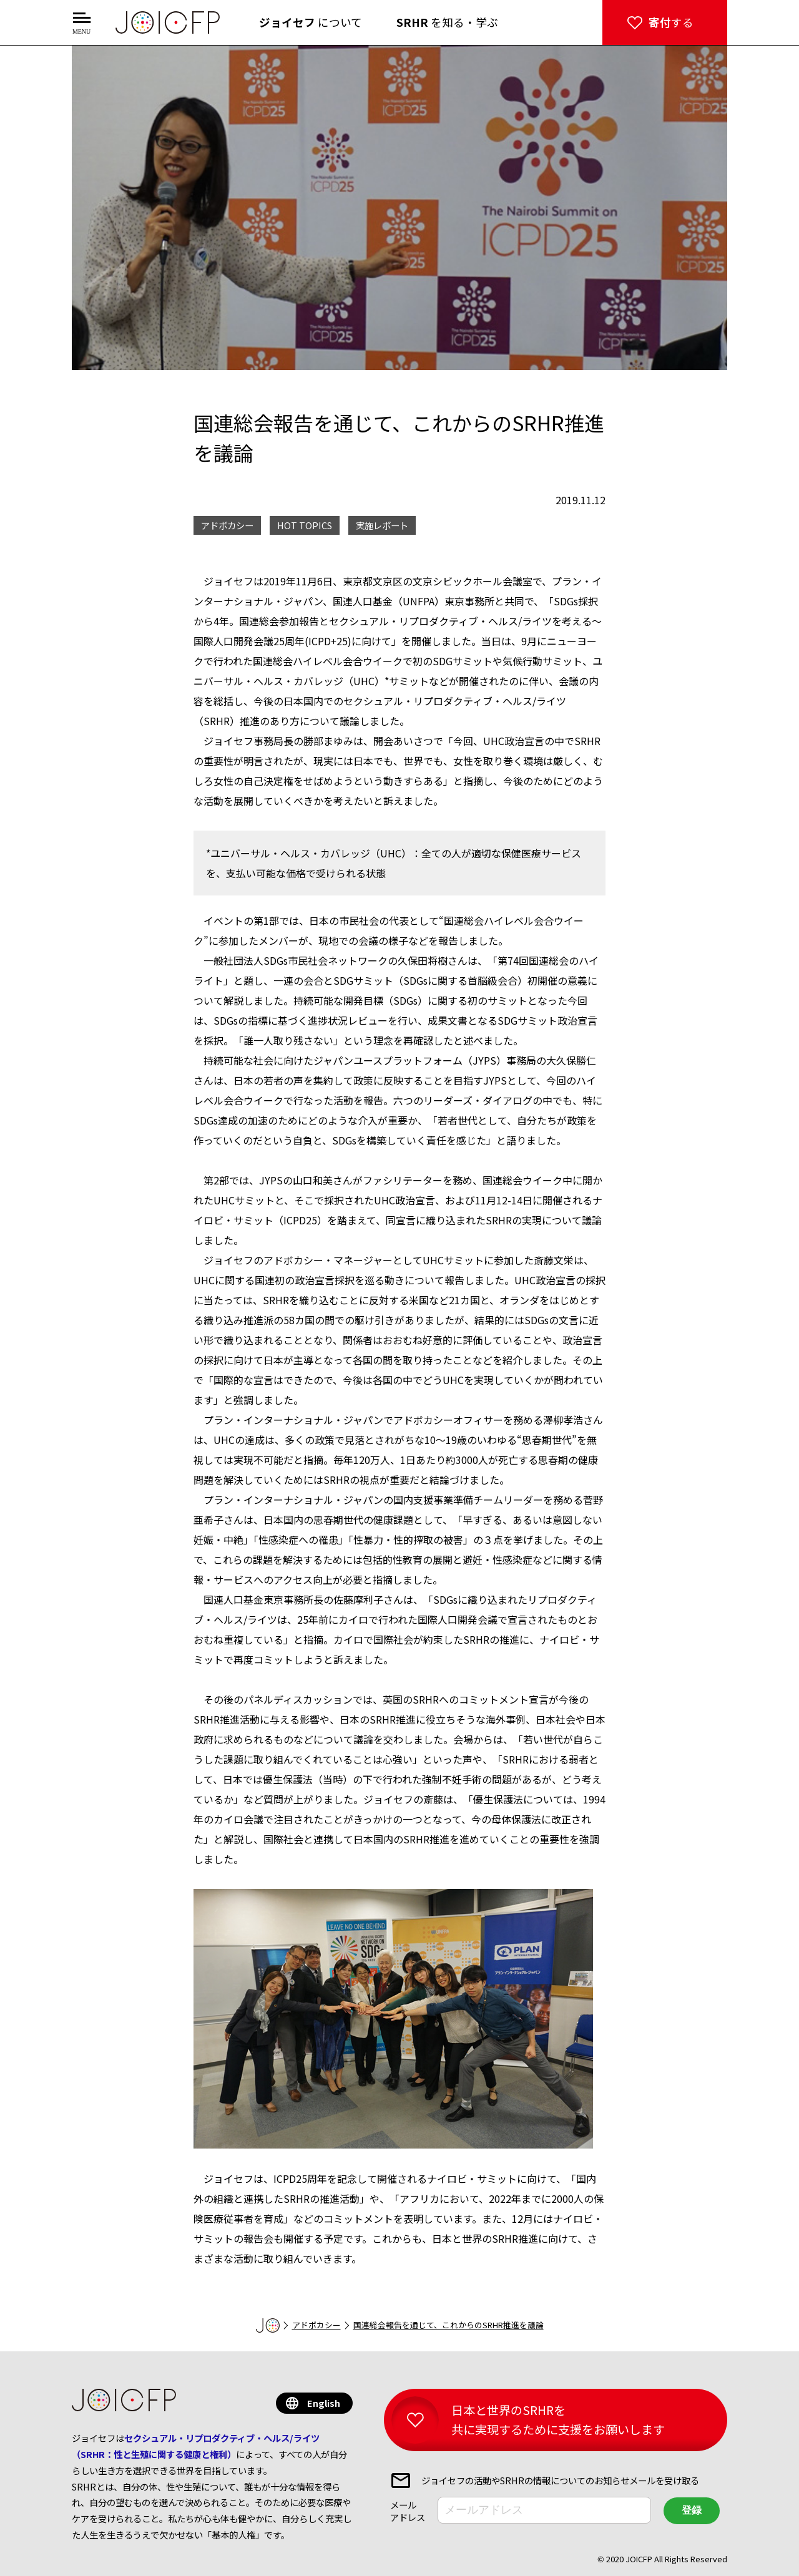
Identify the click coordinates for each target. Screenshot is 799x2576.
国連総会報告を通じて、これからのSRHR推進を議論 (448, 2325)
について (310, 22)
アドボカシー (316, 2325)
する (671, 22)
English (323, 2402)
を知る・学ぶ (447, 22)
